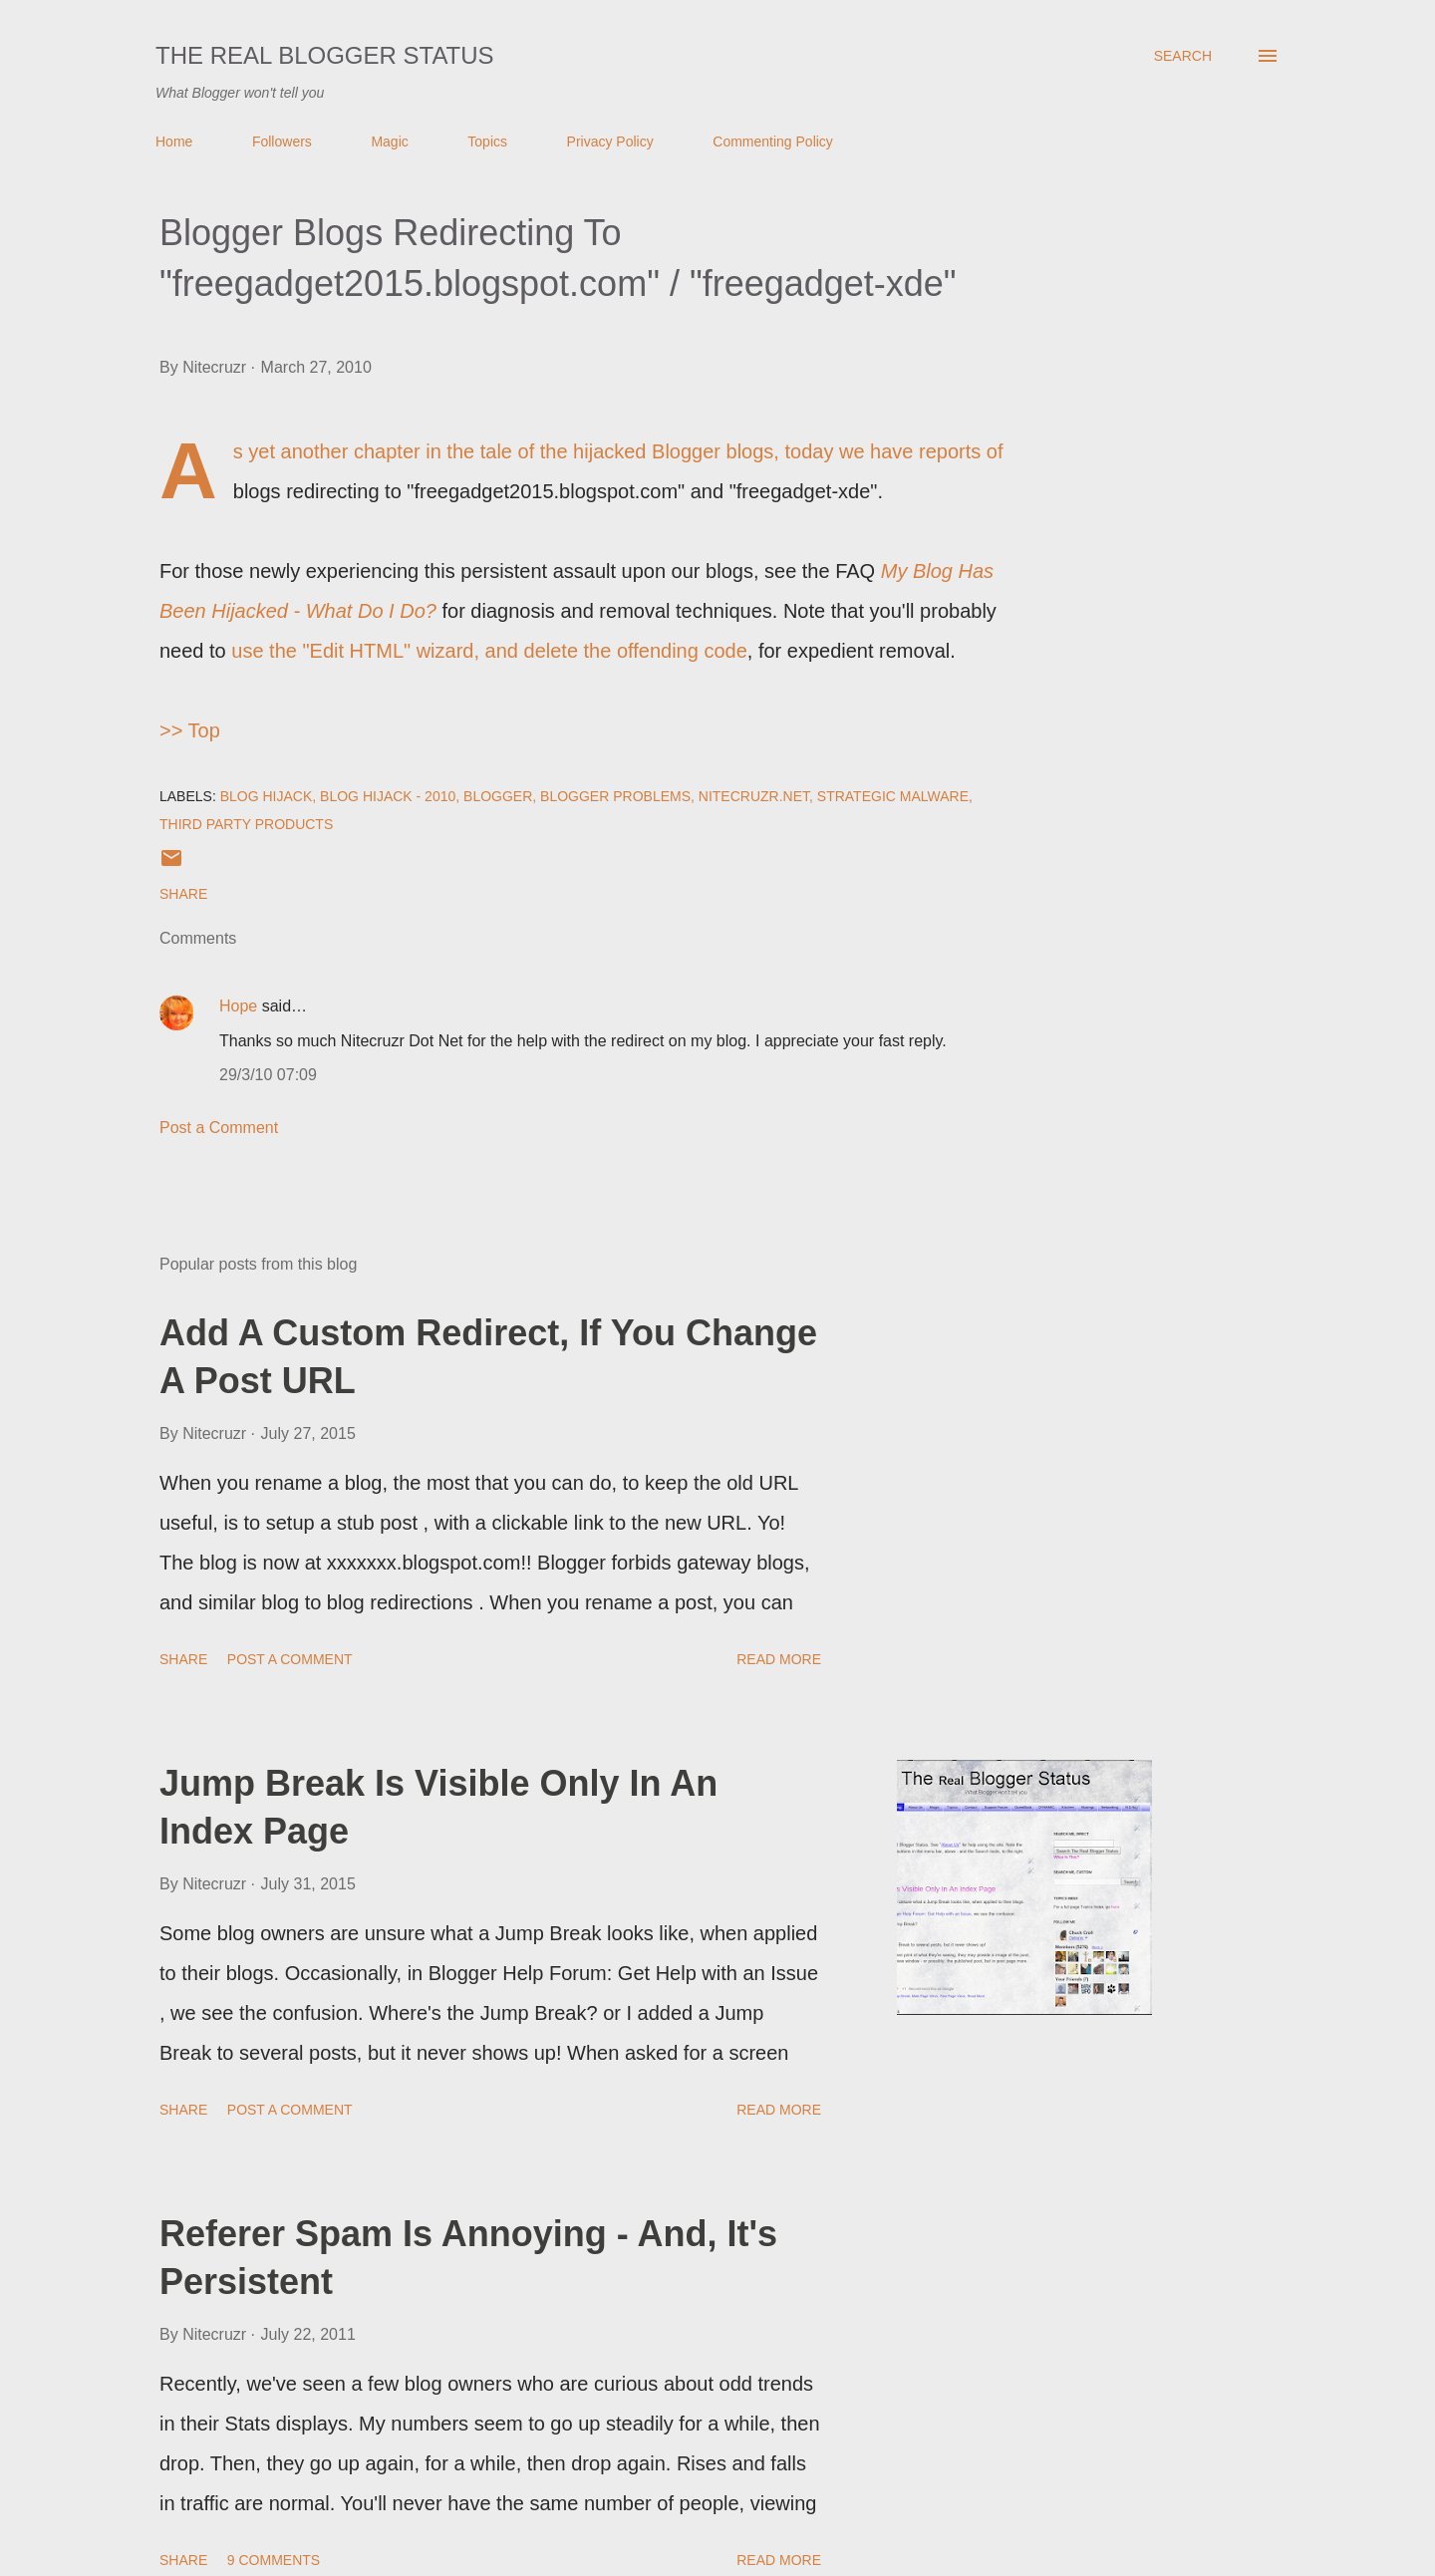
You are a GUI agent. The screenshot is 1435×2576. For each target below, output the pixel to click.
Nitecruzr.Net (754, 796)
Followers (282, 141)
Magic (389, 141)
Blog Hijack (266, 796)
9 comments (273, 2560)
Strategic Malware (893, 796)
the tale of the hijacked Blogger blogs (609, 451)
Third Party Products (246, 824)
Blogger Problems (615, 796)
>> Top (189, 730)
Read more (778, 1659)
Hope (238, 1006)
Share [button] (183, 894)
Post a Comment (218, 1127)
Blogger (497, 796)
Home (173, 141)
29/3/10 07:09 (268, 1074)
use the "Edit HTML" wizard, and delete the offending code (488, 651)
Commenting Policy (773, 141)
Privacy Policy (610, 141)
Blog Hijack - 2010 (387, 796)
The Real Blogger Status (324, 55)
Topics (487, 141)
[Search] (1183, 56)
